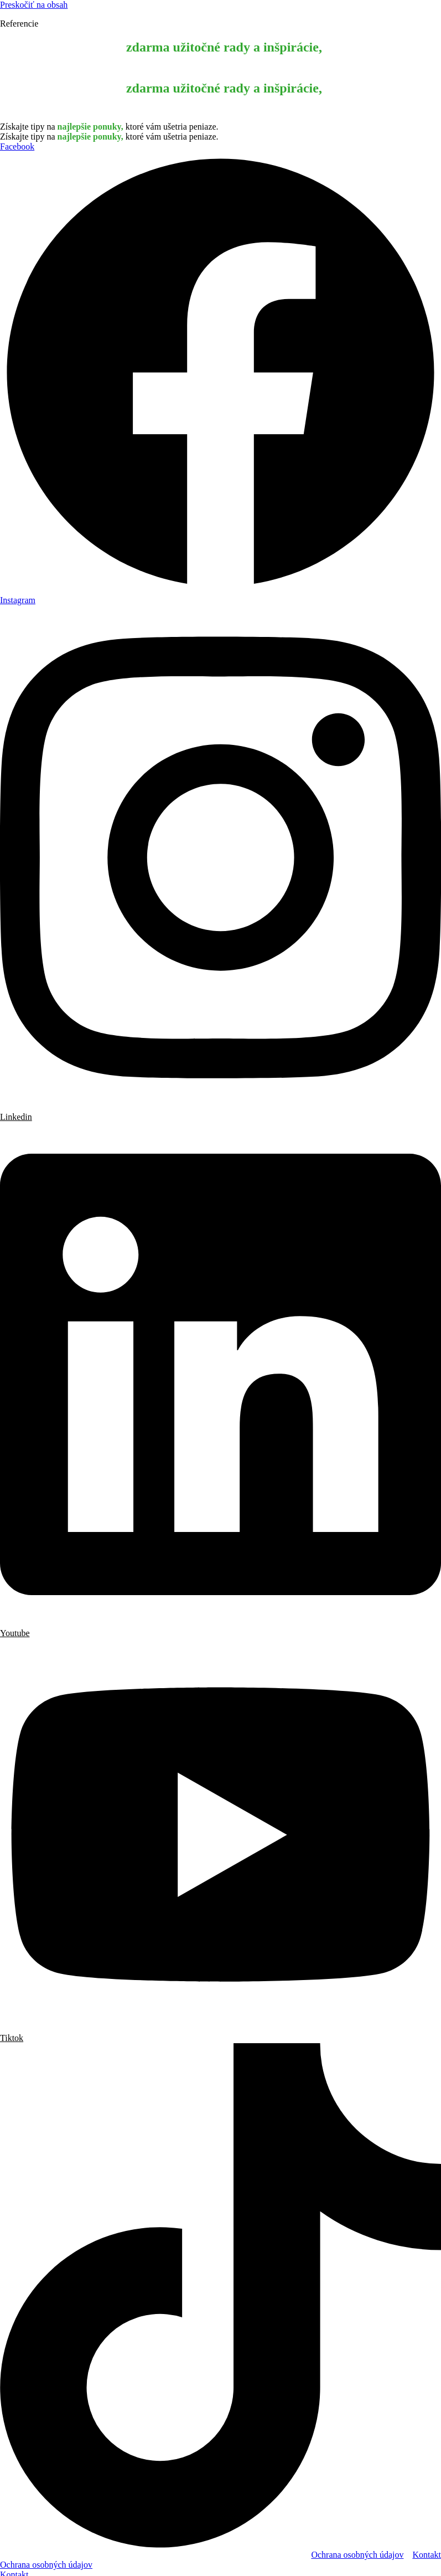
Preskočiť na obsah (34, 4)
